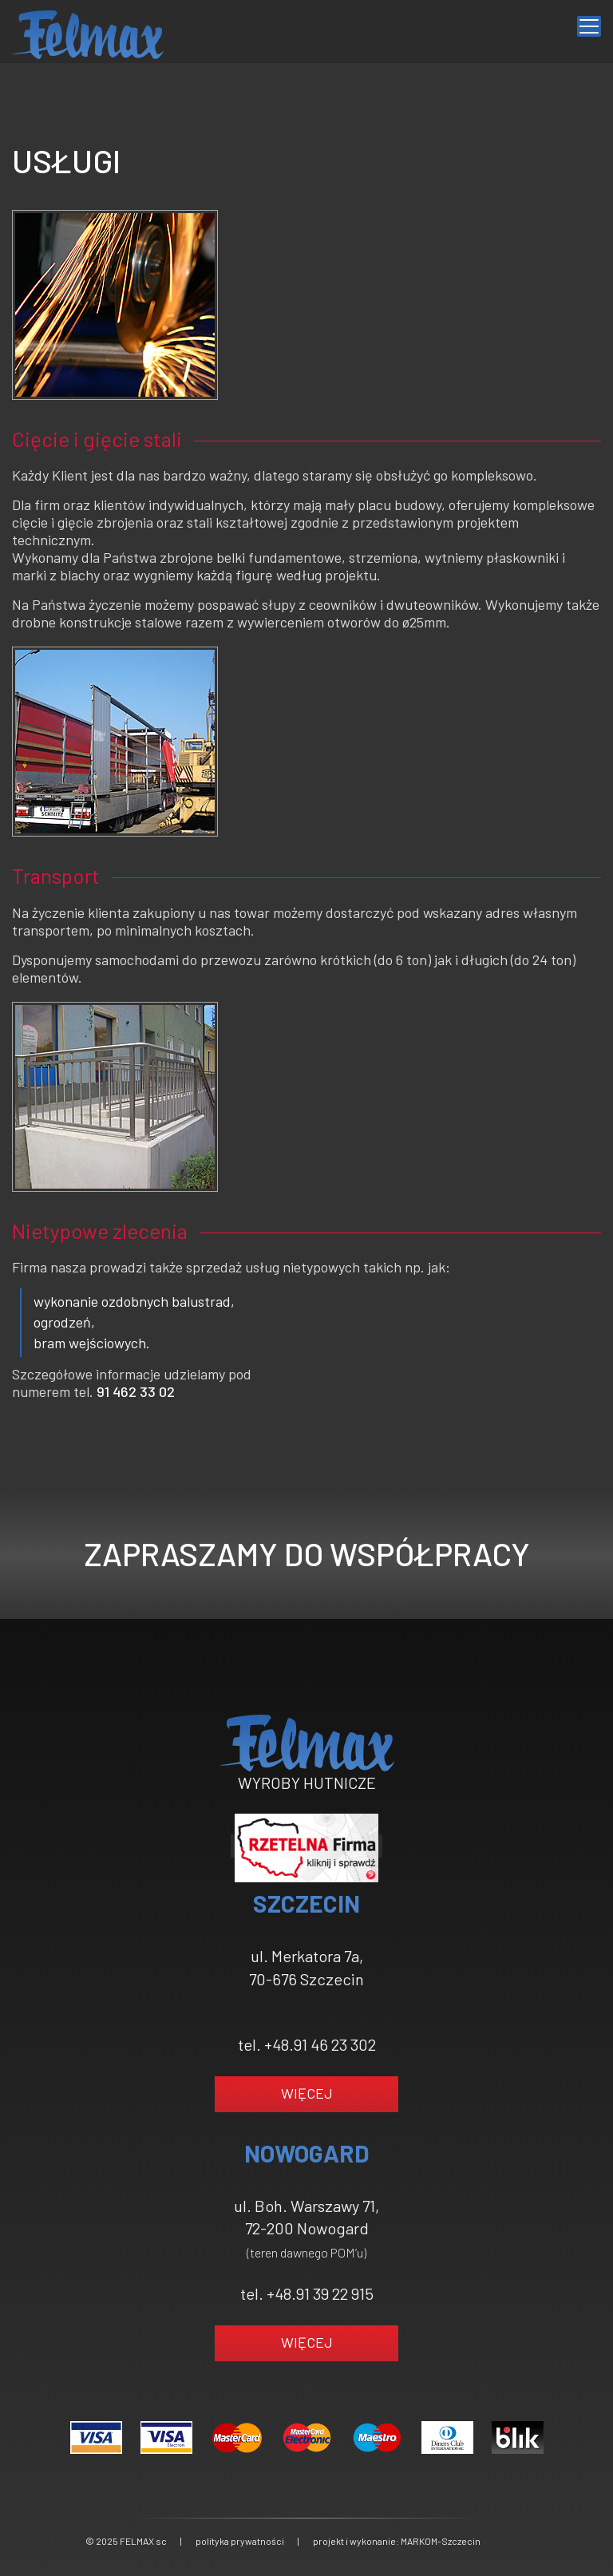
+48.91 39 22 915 (320, 2293)
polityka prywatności (240, 2540)
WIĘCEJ (307, 2093)
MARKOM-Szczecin (441, 2540)
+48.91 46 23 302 (320, 2044)
